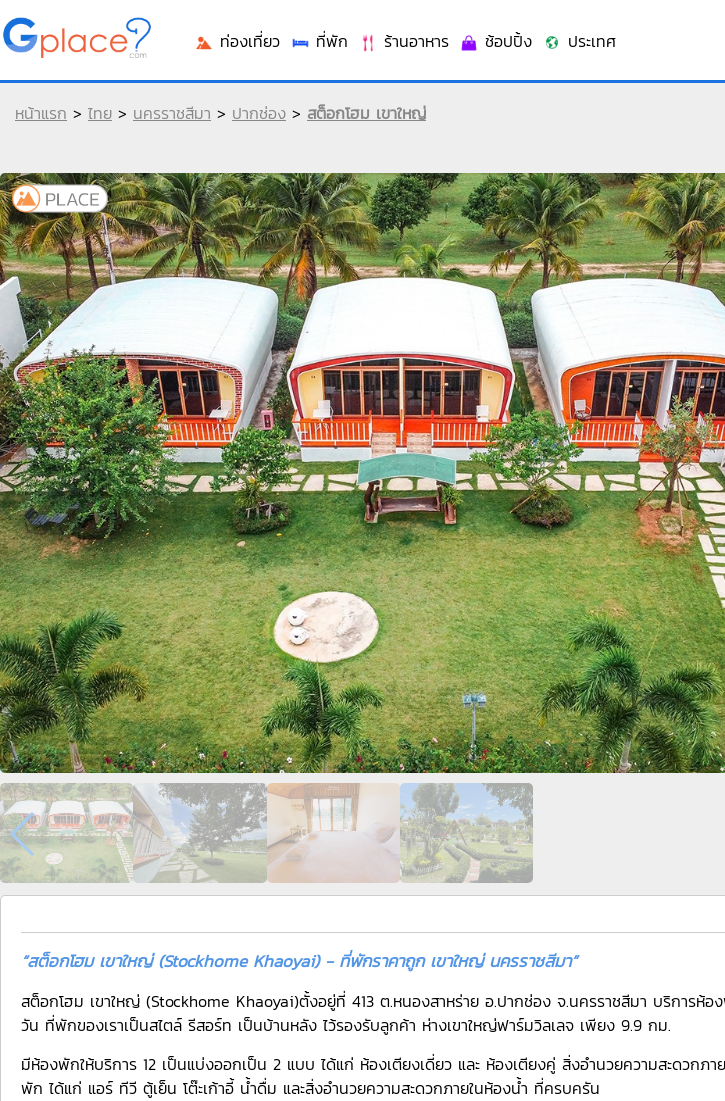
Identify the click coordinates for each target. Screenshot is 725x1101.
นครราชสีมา (172, 113)
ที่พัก (319, 41)
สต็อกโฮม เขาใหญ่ (366, 113)
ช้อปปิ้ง (495, 41)
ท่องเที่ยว (237, 41)
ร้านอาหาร (403, 41)
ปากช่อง (259, 113)
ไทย (100, 113)
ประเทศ (579, 41)
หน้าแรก (41, 113)
